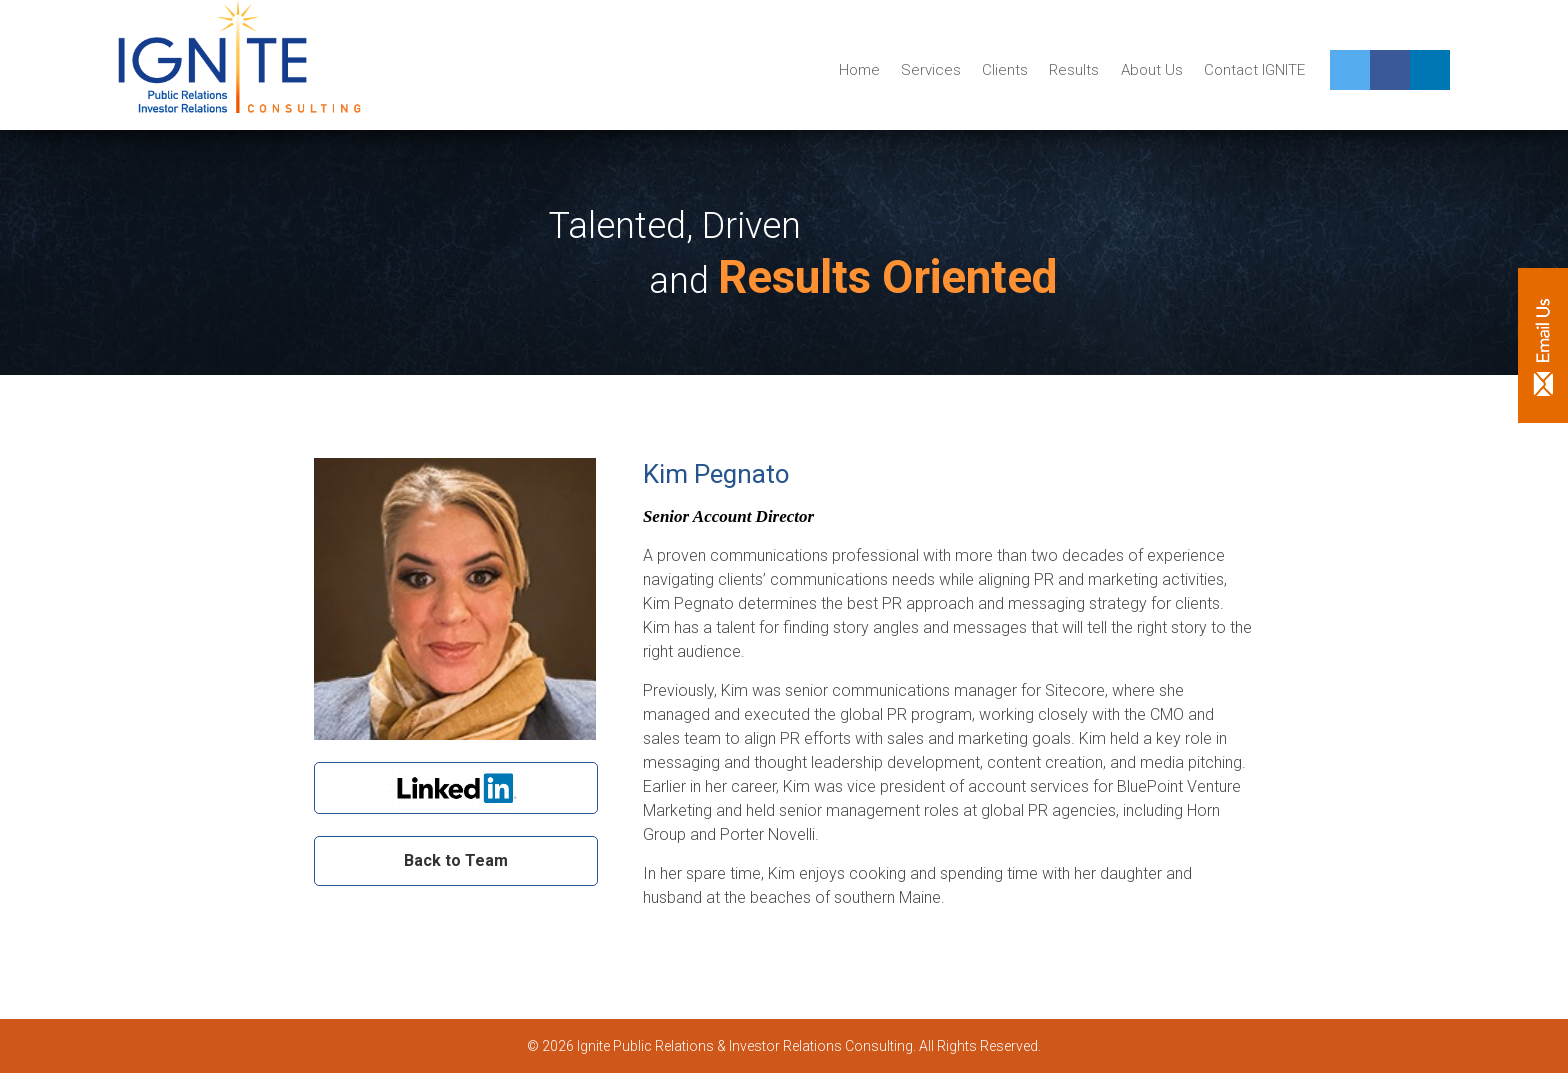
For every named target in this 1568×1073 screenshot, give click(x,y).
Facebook (1390, 70)
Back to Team (456, 860)
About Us (1152, 70)
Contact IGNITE (1254, 70)
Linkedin (1430, 70)
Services (931, 70)
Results (1074, 70)
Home (859, 70)
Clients (1005, 70)
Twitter (1350, 70)
